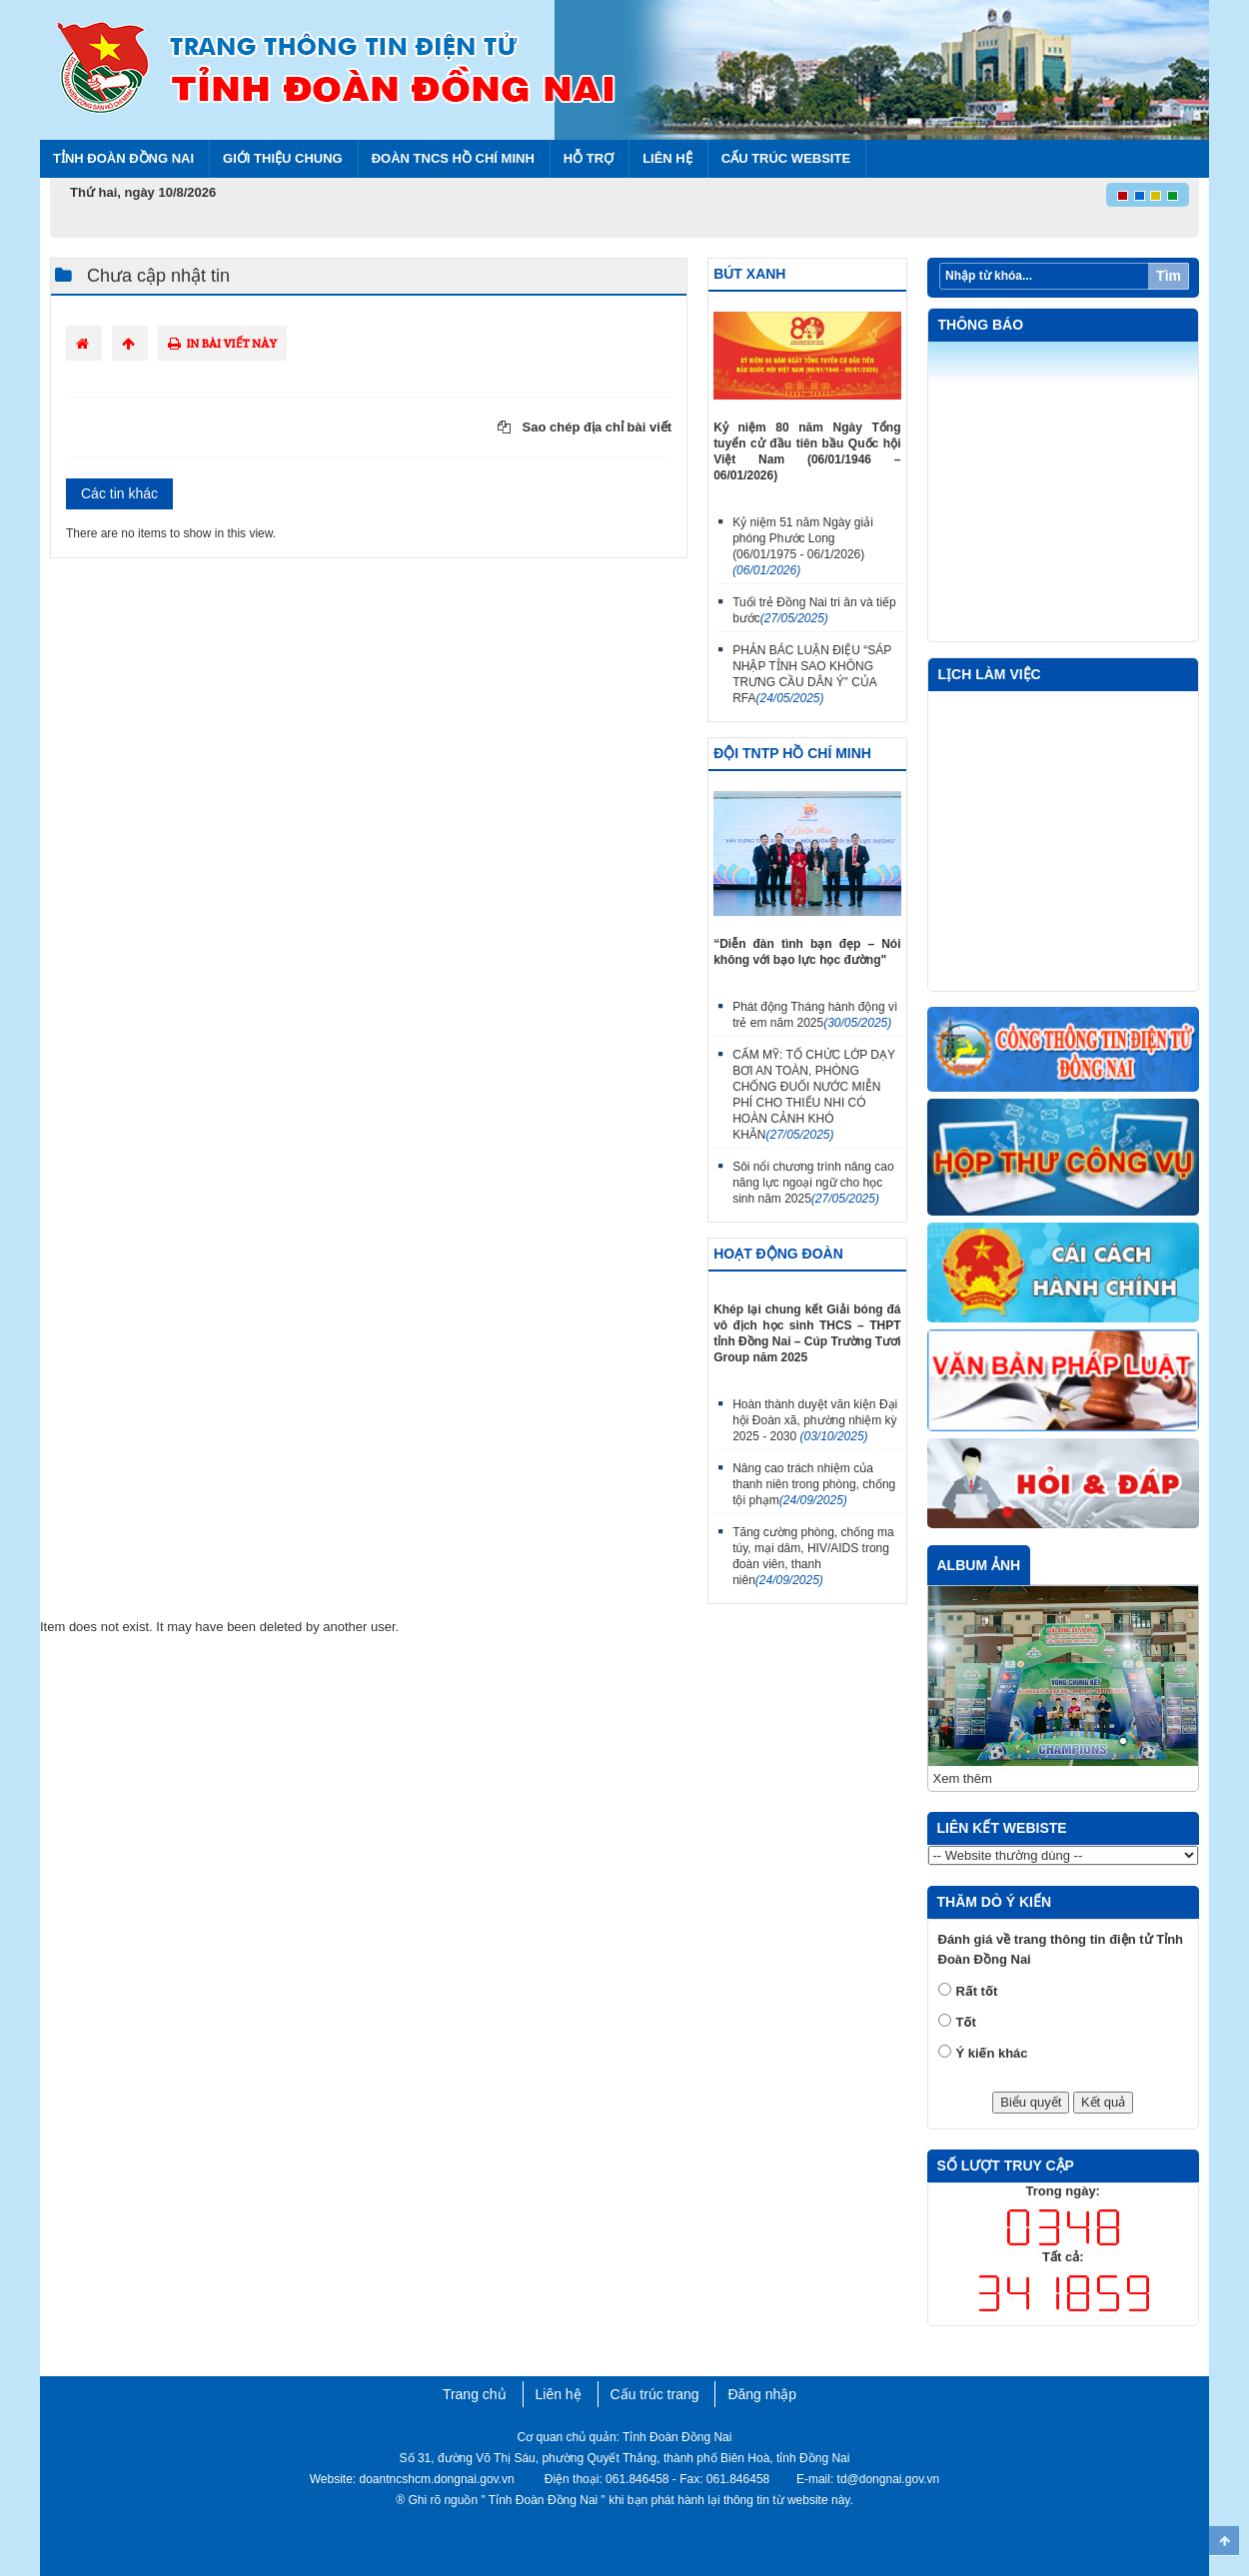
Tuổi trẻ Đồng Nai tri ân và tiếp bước (814, 610)
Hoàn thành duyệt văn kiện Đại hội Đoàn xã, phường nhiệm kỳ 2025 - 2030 (814, 1420)
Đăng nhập (761, 2394)
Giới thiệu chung (283, 158)
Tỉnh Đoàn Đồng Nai (123, 158)
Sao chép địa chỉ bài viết (584, 427)
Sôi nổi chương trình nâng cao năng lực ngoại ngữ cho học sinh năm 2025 (812, 1183)
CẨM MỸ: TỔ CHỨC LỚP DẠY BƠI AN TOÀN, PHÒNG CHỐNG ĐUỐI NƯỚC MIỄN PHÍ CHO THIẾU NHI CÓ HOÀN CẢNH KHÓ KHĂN (813, 1095)
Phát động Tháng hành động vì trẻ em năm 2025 (814, 1015)
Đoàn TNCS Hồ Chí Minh (453, 158)
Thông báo (981, 325)
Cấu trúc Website (785, 158)
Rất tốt (977, 1991)
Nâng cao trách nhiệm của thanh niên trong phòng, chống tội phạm (813, 1484)
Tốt (966, 2022)
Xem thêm (962, 1778)
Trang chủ (475, 2394)
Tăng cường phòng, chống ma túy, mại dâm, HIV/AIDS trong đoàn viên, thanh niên (812, 1556)
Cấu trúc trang (655, 2394)
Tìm (1168, 276)
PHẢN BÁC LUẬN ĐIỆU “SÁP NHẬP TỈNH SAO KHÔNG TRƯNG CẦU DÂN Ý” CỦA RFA (811, 674)
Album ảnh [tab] (979, 1565)
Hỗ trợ (589, 158)
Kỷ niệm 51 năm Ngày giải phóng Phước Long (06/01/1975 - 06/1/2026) (802, 546)
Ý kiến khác (992, 2053)
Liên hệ (667, 158)
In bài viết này (222, 343)
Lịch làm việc (989, 674)
